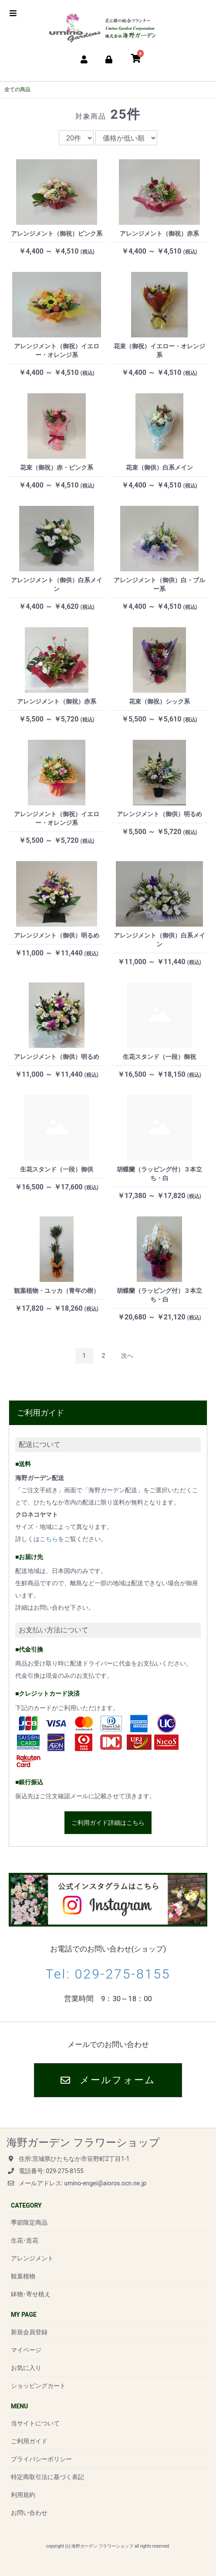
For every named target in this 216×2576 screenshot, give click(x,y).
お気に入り (26, 2367)
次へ (127, 1355)
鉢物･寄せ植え (31, 2294)
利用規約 (23, 2494)
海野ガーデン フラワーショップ (83, 2142)
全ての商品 (17, 89)
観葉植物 (23, 2276)
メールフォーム (108, 2080)
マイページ (26, 2349)
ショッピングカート (38, 2385)
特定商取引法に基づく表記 (47, 2476)
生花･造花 (24, 2240)
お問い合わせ (29, 2512)
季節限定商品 (29, 2222)
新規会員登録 (29, 2332)
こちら (49, 1538)
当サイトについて (35, 2423)
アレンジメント (32, 2258)
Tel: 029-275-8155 (108, 1974)
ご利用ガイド (29, 2441)
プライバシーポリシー (41, 2459)
